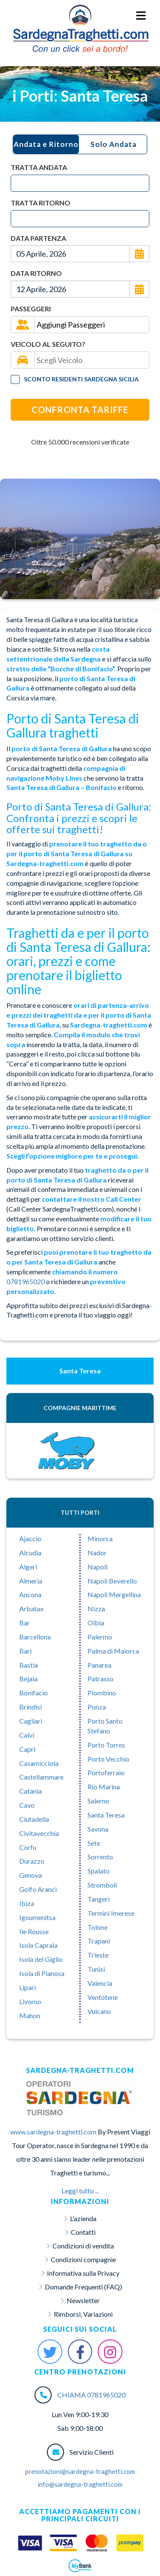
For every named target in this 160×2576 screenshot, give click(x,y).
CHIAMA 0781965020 (91, 2395)
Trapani (98, 1941)
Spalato (98, 1871)
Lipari (27, 1987)
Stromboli (102, 1885)
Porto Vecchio (108, 1759)
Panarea (99, 1665)
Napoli (97, 1567)
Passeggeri (31, 308)
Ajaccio (30, 1538)
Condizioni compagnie (83, 2259)
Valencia (99, 1983)
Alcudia (30, 1553)
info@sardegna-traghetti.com (80, 2484)
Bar (24, 1623)
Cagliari (30, 1721)
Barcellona (35, 1637)
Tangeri (98, 1899)
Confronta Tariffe (80, 409)
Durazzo (31, 1861)
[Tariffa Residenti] (15, 379)
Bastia (28, 1665)
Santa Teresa (106, 1815)
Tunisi (96, 1969)
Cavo (27, 1805)
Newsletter (83, 2300)
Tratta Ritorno (40, 203)
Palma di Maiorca (113, 1651)
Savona (97, 1829)
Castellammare (41, 1777)
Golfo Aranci (38, 1889)
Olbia (95, 1623)
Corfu (27, 1847)
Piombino (101, 1693)
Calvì (26, 1735)
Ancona (30, 1594)
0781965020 (25, 1281)
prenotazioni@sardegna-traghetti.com (80, 2471)
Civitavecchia (39, 1833)
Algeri (28, 1567)
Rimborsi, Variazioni (83, 2314)
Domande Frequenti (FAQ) (83, 2287)
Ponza (96, 1707)
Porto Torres (106, 1745)
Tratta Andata (39, 167)
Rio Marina (103, 1787)
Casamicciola (38, 1763)
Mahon (29, 2015)
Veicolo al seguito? (48, 344)
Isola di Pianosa (41, 1973)
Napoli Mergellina (114, 1594)
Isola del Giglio (41, 1959)
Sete (93, 1843)
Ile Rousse (34, 1931)
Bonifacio (33, 1693)
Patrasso (100, 1678)
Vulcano (99, 2011)
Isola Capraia (38, 1945)
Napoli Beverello (112, 1581)
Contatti (83, 2232)
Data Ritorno (36, 273)
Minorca (100, 1538)
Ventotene (102, 1997)
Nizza (96, 1608)
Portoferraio (106, 1772)
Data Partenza (38, 238)
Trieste (97, 1955)
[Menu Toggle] (141, 16)
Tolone (97, 1927)
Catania (30, 1791)
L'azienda (83, 2218)
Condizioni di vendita (83, 2246)
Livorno (30, 2001)
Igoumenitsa (37, 1917)
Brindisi (30, 1707)
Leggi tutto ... (80, 2191)
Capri (27, 1749)
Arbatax (31, 1608)
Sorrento (100, 1857)
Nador (97, 1553)
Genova (30, 1875)
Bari (25, 1651)
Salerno (98, 1801)
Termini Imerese (110, 1913)
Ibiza (26, 1903)
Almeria (30, 1581)
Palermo (99, 1637)
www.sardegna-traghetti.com (53, 2132)
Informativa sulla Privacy (83, 2273)
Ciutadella (34, 1819)
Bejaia (28, 1678)
